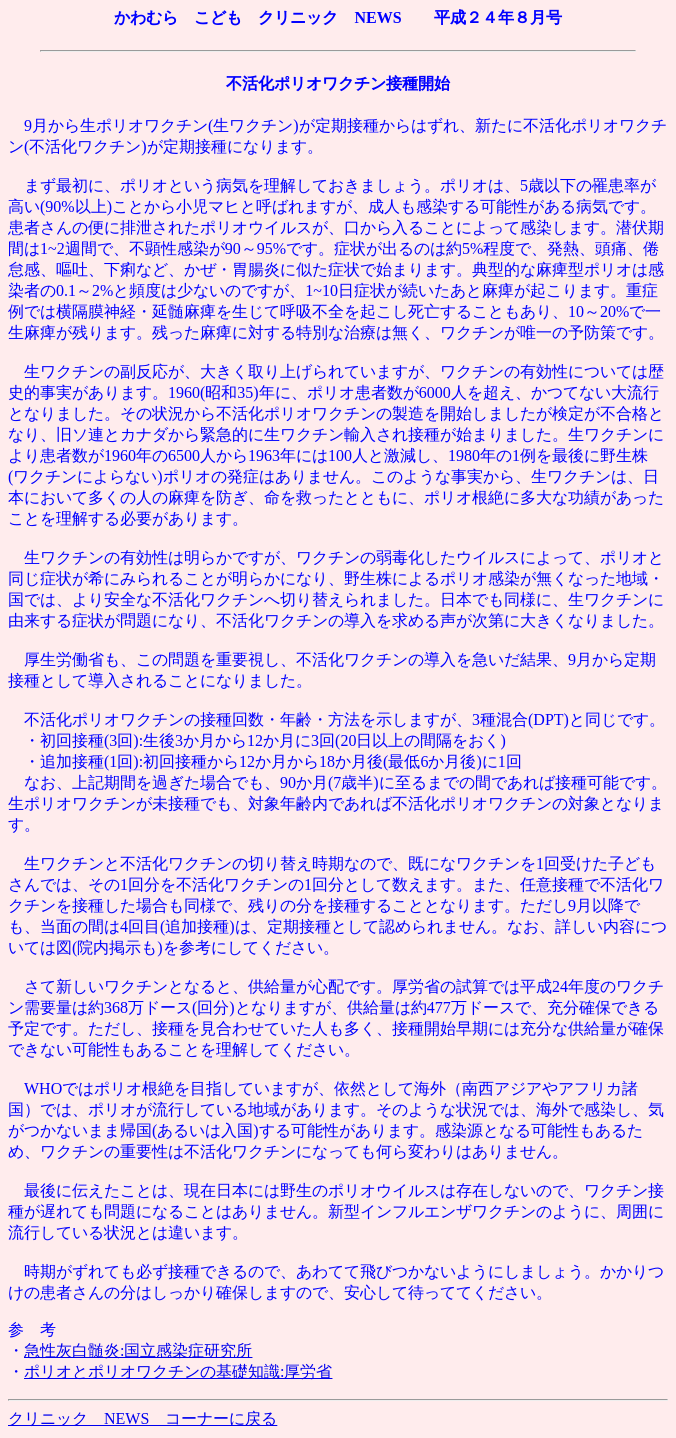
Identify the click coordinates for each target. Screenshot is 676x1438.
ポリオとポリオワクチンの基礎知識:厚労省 (178, 1371)
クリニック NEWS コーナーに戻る (142, 1418)
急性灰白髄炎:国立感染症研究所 (138, 1350)
